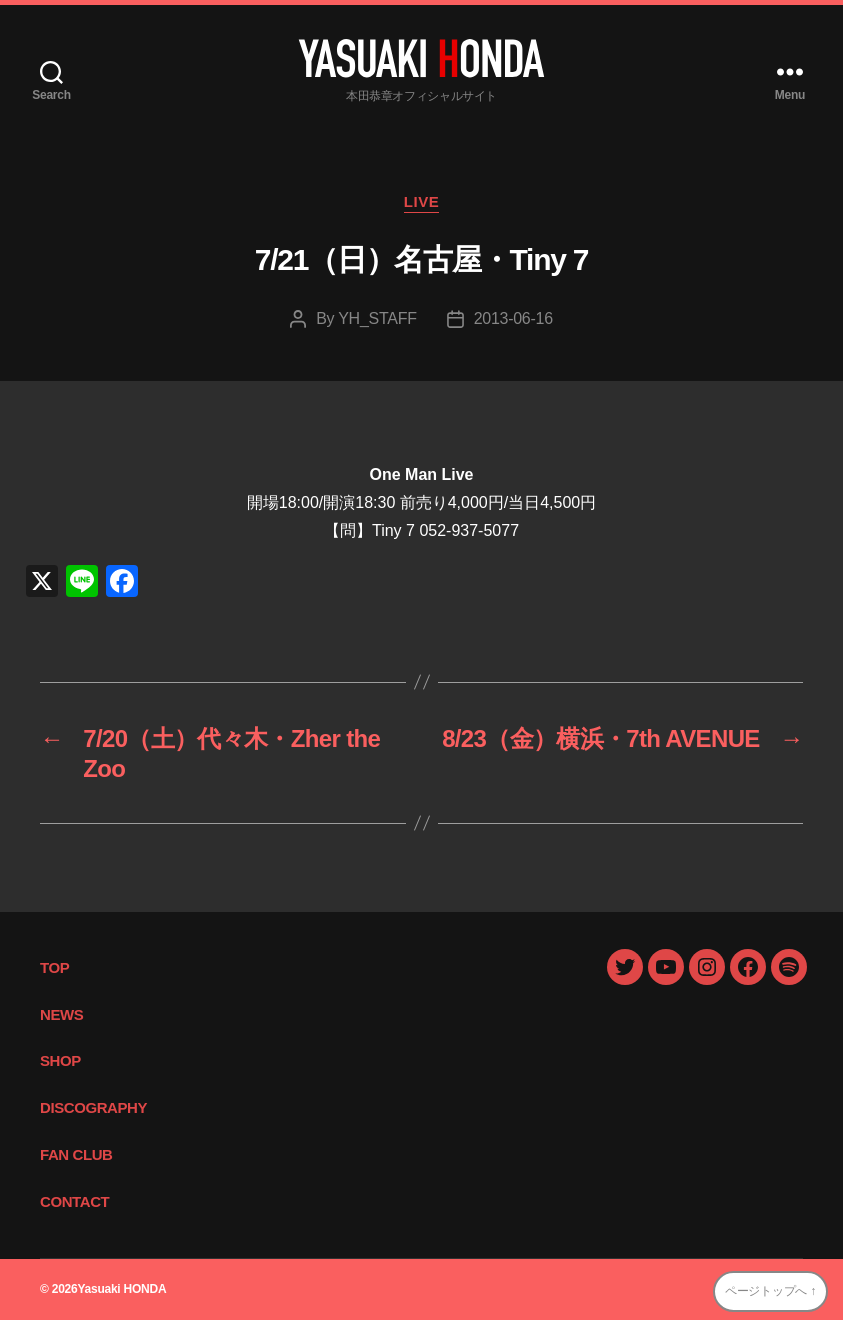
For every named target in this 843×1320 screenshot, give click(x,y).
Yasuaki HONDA (121, 1289)
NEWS (61, 1014)
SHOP (60, 1060)
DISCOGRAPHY (93, 1107)
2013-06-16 (513, 318)
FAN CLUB (76, 1154)
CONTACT (74, 1201)
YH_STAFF (377, 318)
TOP (54, 967)
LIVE (422, 201)
